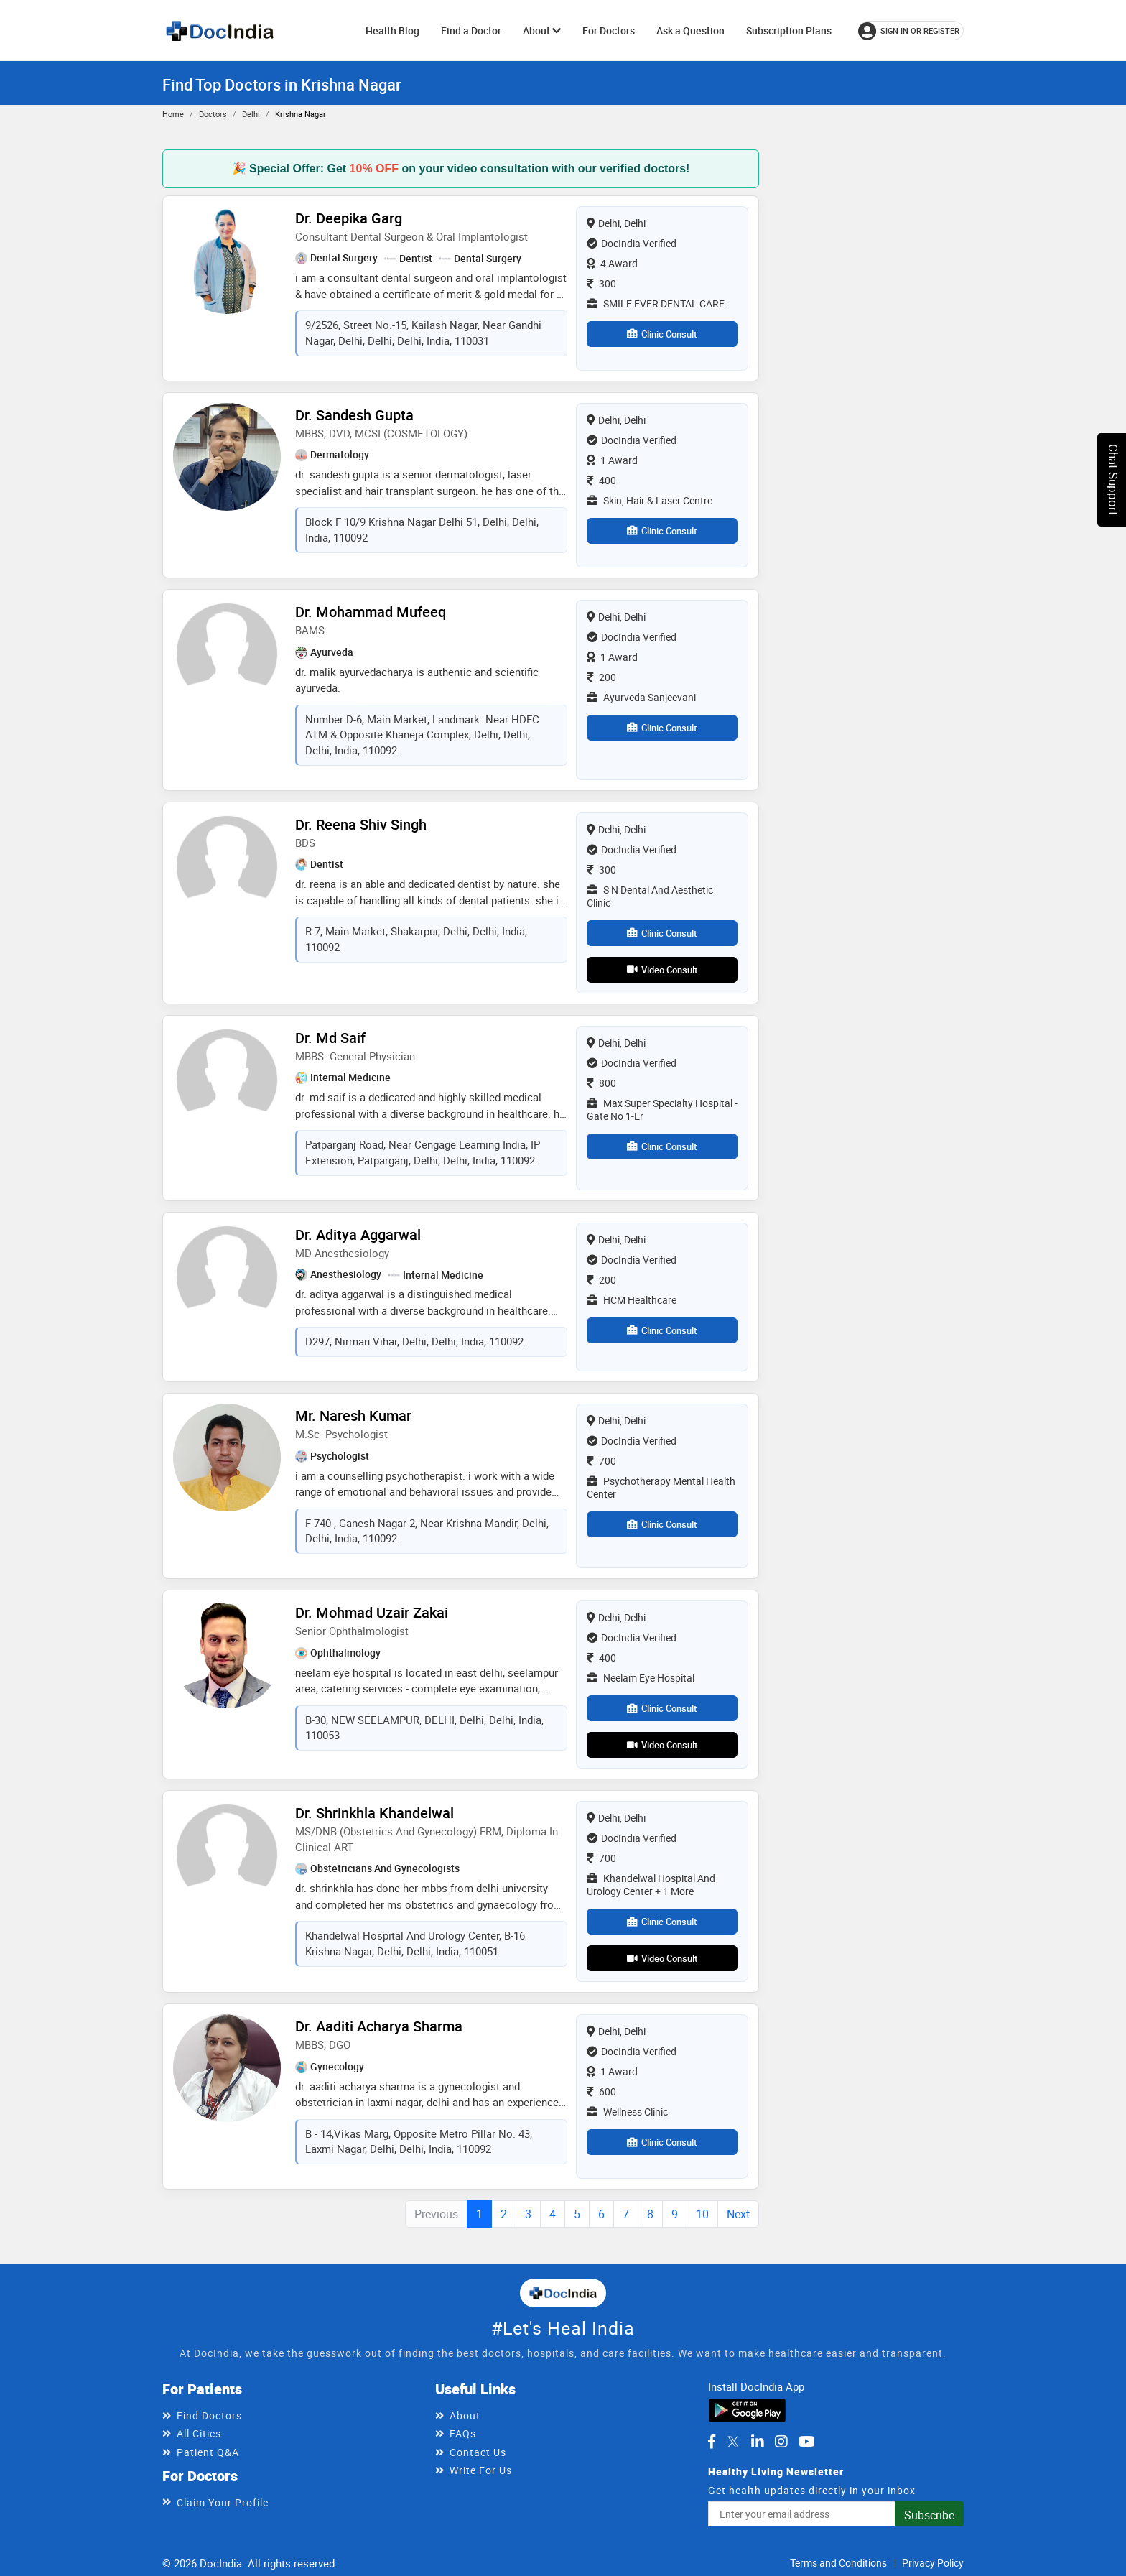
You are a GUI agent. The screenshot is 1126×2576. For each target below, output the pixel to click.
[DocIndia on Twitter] (733, 2441)
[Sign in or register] (911, 30)
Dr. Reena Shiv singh (361, 824)
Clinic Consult (662, 334)
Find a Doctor (471, 30)
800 (601, 1083)
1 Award (612, 460)
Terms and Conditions (838, 2563)
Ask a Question (690, 30)
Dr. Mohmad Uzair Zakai (371, 1612)
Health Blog (392, 30)
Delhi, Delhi (616, 223)
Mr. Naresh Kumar (353, 1415)
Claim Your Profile (223, 2502)
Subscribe (929, 2515)
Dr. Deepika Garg (348, 218)
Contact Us (478, 2452)
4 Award (612, 263)
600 (601, 2091)
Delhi (251, 113)
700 (601, 1461)
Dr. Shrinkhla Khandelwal (374, 1812)
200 (601, 677)
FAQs (463, 2433)
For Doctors (608, 30)
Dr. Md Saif (330, 1037)
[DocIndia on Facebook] (711, 2441)
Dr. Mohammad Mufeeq (370, 611)
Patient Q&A (208, 2452)
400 (601, 480)
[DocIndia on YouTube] (807, 2441)
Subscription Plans (789, 30)
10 (702, 2214)
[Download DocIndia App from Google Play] (747, 2409)
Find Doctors (209, 2415)
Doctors (213, 113)
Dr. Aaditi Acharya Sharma (378, 2026)
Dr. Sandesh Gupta (354, 415)
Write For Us (481, 2470)
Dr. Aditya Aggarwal (358, 1234)
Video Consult (662, 969)
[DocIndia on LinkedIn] (757, 2441)
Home (173, 113)
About (542, 30)
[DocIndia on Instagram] (781, 2441)
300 (601, 283)
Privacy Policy (933, 2563)
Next (738, 2214)
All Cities (199, 2433)
